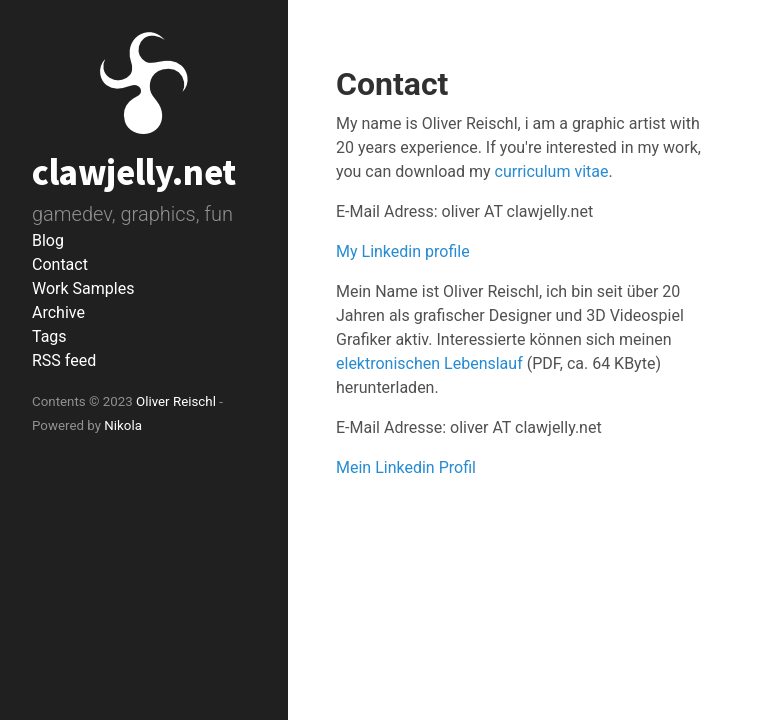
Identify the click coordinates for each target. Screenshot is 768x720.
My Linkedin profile (403, 251)
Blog (48, 240)
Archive (58, 312)
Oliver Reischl (176, 401)
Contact (60, 264)
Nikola (123, 425)
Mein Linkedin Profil (406, 467)
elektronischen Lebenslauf (429, 363)
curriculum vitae (552, 171)
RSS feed (64, 360)
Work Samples (83, 288)
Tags (49, 336)
